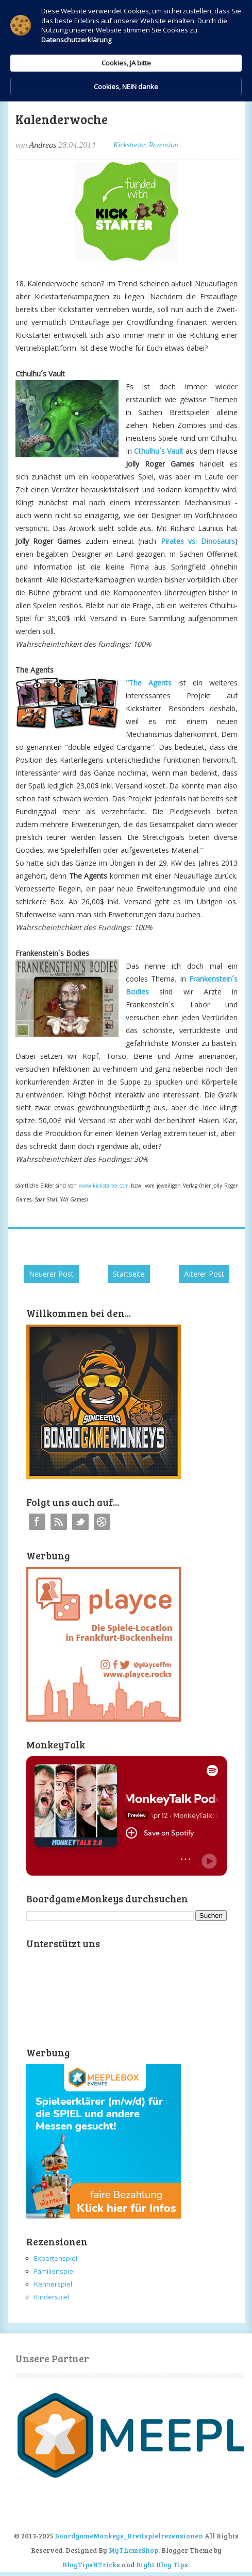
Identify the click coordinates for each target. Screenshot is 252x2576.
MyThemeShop (133, 2550)
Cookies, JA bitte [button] (126, 62)
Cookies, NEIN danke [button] (126, 86)
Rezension (163, 145)
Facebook (37, 1522)
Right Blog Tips (162, 2564)
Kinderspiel (52, 2297)
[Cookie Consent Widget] (126, 50)
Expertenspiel (55, 2258)
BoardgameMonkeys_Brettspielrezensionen (129, 2535)
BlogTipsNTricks (91, 2564)
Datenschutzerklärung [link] (76, 39)
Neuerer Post (51, 1274)
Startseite (129, 1274)
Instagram (102, 1522)
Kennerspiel (53, 2284)
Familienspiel (54, 2271)
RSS (59, 1522)
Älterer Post (204, 1274)
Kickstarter (129, 145)
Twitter (80, 1522)
